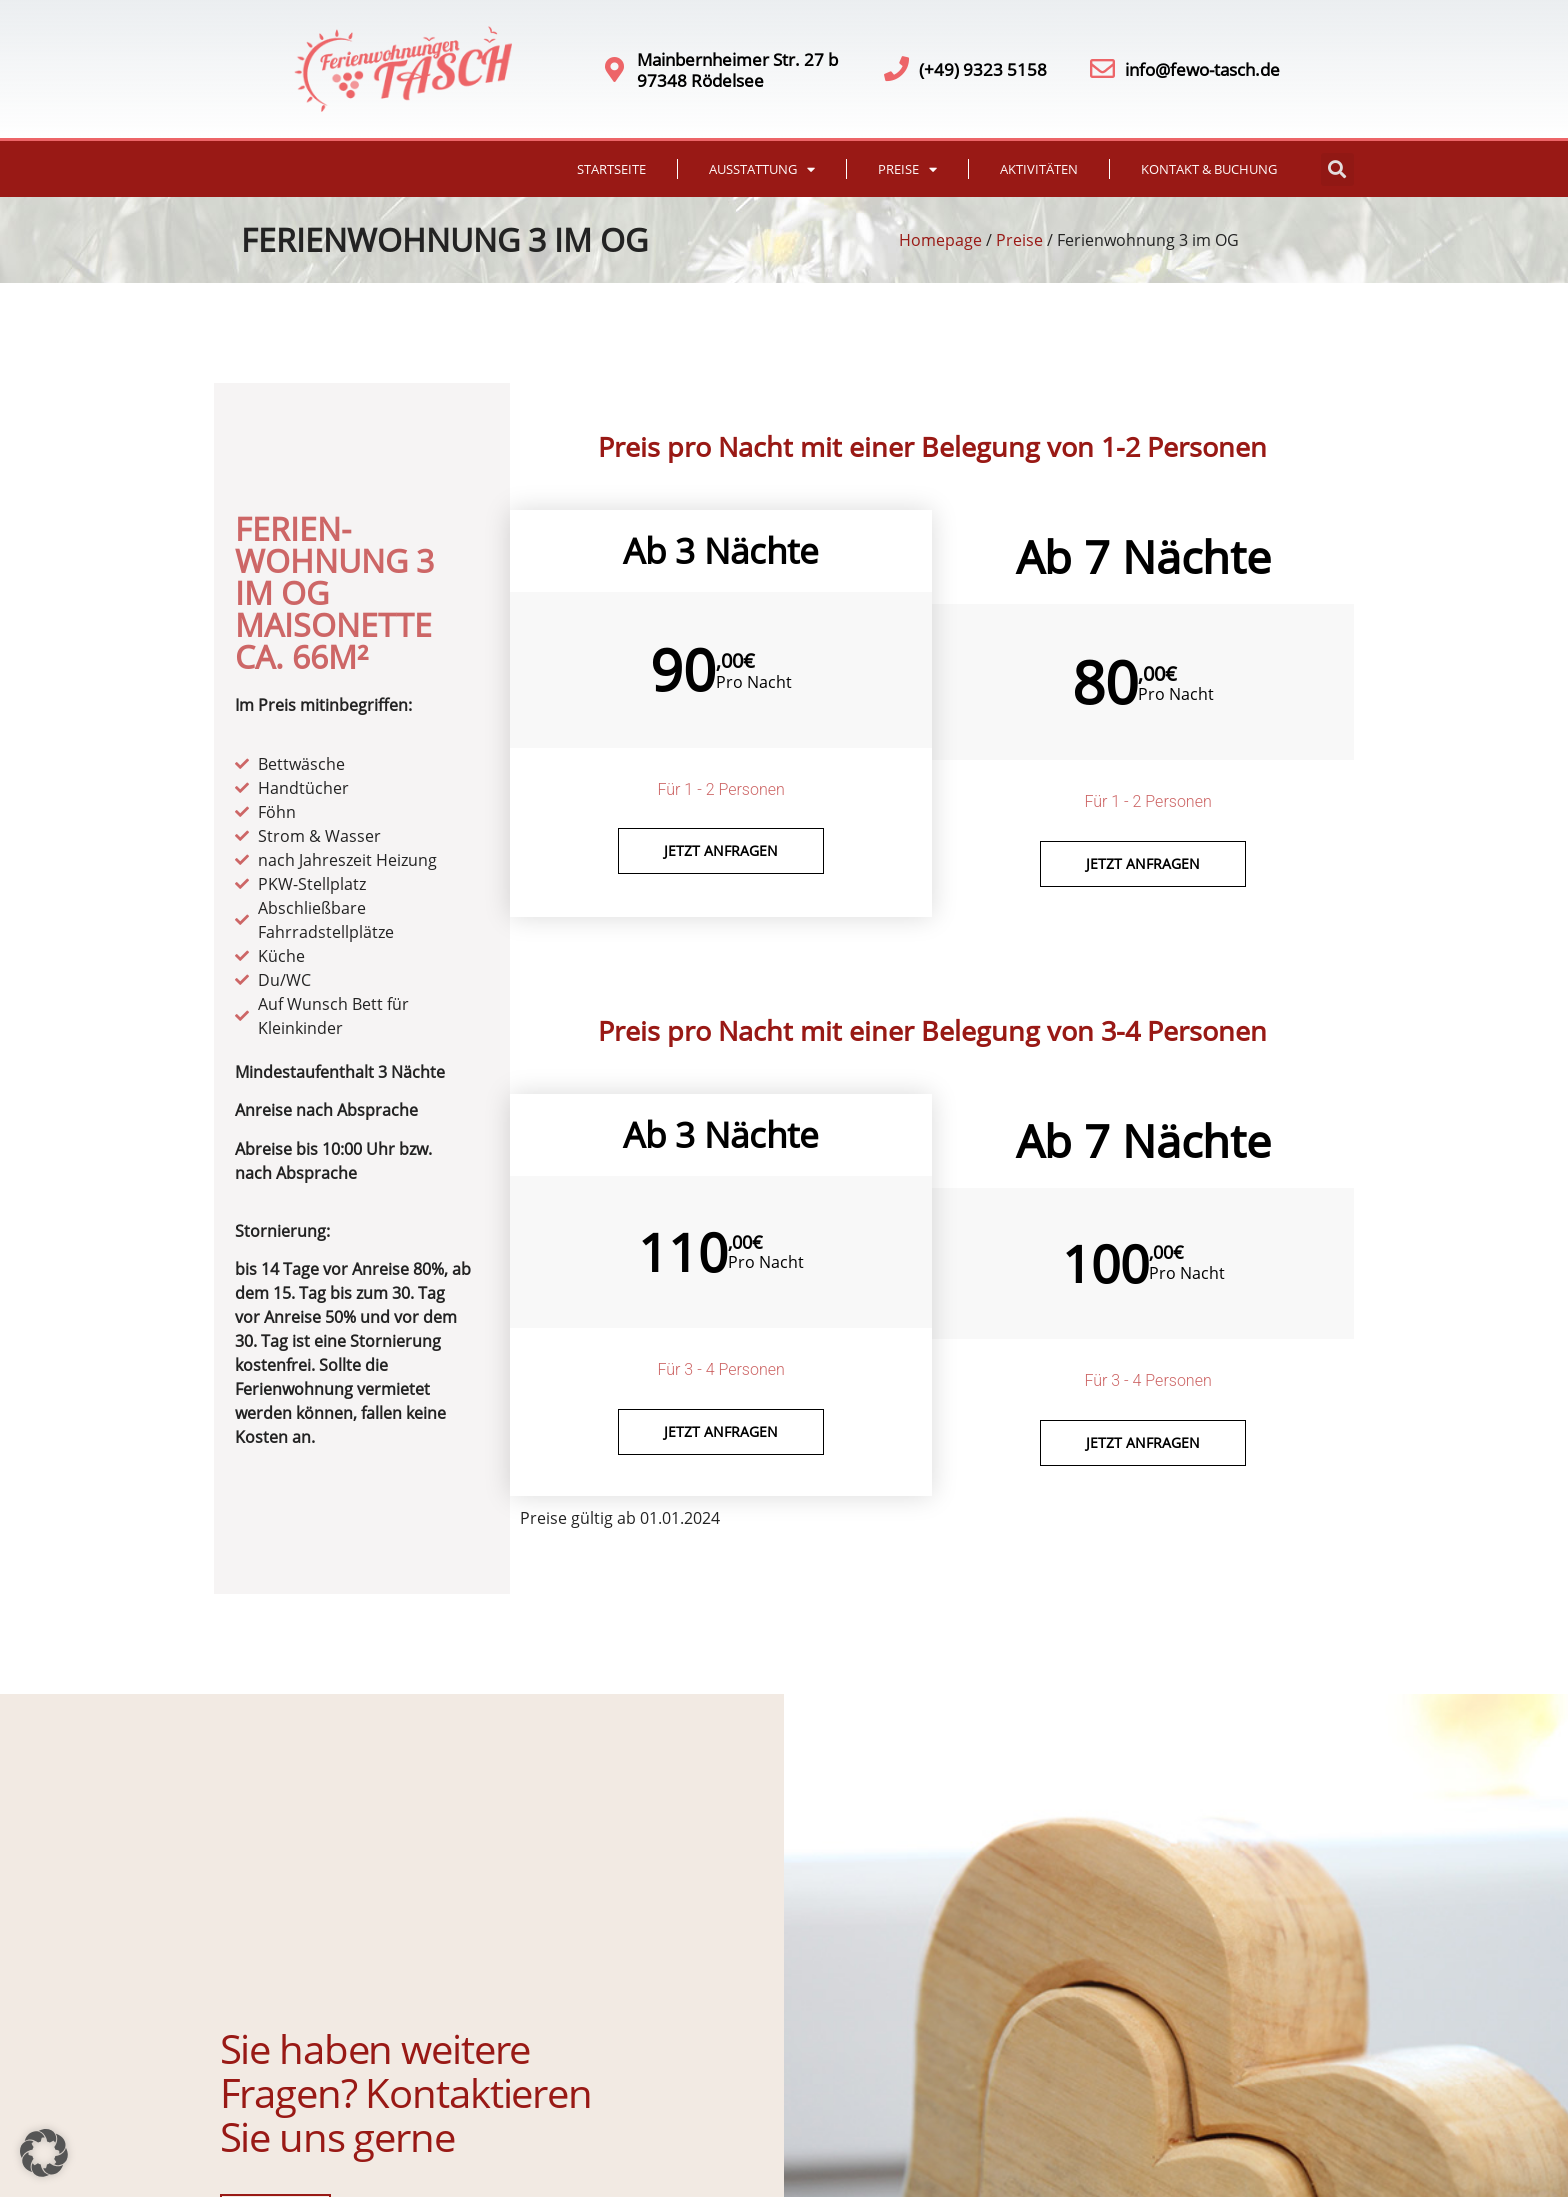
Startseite (611, 169)
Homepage (940, 240)
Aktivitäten (1039, 169)
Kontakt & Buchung (1209, 169)
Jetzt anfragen (721, 850)
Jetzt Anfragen (1143, 863)
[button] (1337, 169)
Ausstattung (762, 169)
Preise (907, 169)
